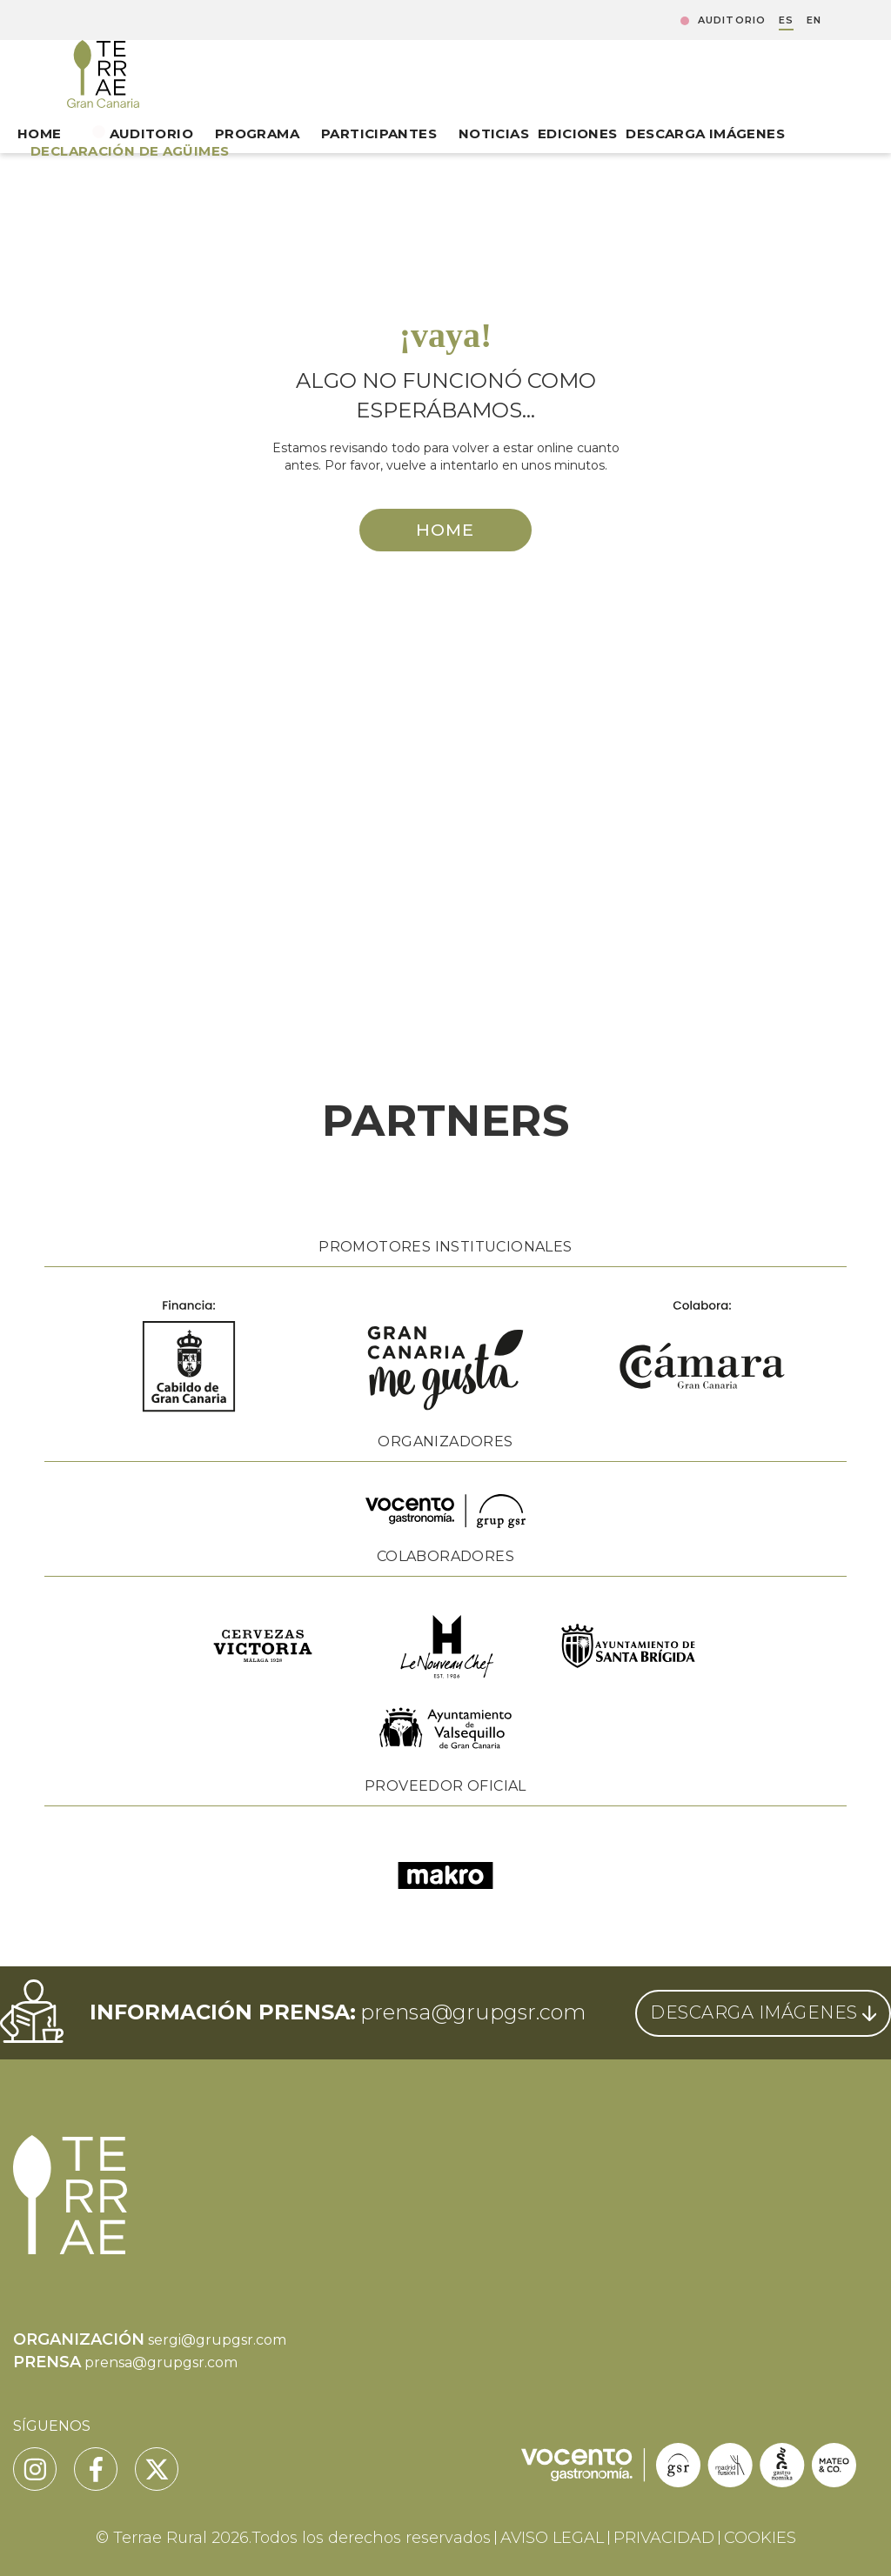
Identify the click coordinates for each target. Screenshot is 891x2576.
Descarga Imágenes (705, 133)
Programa (257, 133)
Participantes (379, 133)
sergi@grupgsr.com (217, 2340)
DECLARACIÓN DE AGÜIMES (129, 151)
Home (39, 133)
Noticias (494, 133)
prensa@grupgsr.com (473, 2012)
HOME (446, 529)
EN (814, 20)
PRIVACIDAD (663, 2538)
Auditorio (732, 20)
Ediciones (577, 133)
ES (786, 20)
